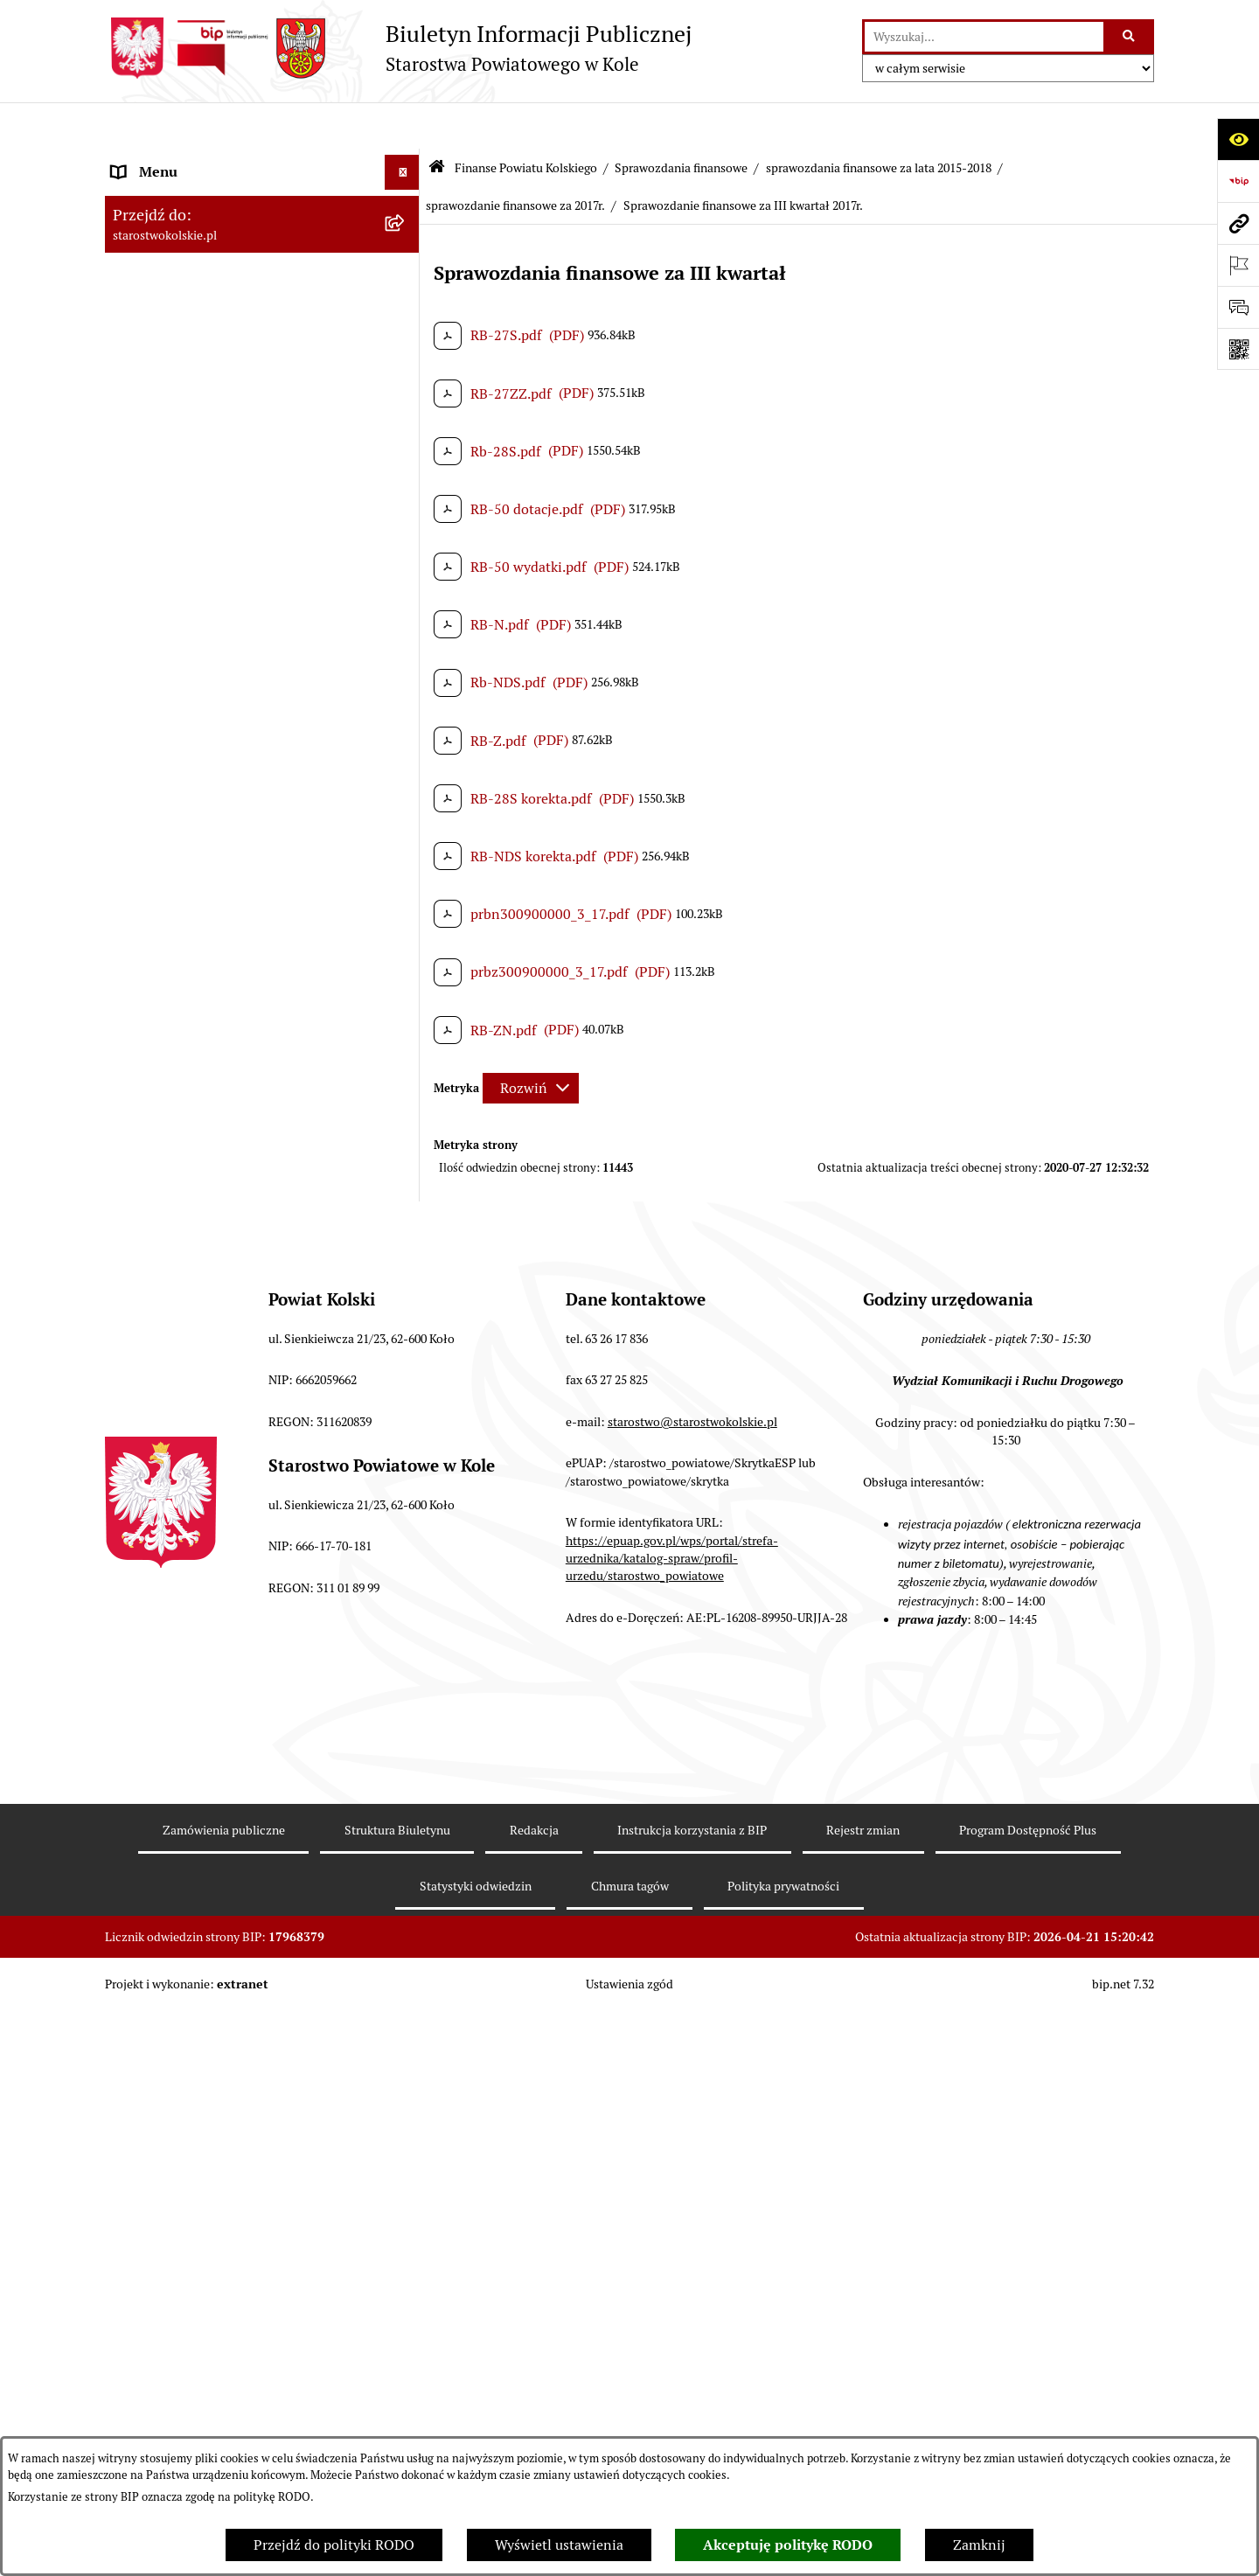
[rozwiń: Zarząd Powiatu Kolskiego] (406, 427)
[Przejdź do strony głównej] (398, 48)
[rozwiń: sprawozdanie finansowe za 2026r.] (406, 667)
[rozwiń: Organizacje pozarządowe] (406, 2013)
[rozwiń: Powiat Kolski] (406, 266)
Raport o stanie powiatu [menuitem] (186, 2047)
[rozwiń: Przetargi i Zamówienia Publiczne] (406, 1978)
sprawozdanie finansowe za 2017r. (515, 159)
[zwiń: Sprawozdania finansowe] (406, 621)
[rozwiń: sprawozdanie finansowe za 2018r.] (406, 1105)
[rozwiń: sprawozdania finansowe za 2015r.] (406, 1737)
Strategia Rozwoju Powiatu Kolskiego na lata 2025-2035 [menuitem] (237, 311)
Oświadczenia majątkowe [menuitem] (191, 2320)
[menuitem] (262, 508)
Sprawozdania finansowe (681, 121)
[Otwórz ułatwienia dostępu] (1238, 139)
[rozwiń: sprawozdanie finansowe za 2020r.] (406, 945)
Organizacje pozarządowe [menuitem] (192, 2012)
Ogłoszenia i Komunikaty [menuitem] (190, 195)
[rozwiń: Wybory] (406, 357)
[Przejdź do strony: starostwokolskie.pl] (1238, 223)
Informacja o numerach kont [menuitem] (200, 1942)
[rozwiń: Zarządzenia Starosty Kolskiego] (406, 2356)
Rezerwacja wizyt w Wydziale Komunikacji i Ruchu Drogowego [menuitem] (247, 2093)
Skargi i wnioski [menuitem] (161, 2425)
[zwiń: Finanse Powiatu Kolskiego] (406, 462)
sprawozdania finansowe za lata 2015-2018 (878, 121)
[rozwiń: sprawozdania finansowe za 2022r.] (406, 853)
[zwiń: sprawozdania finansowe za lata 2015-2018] (406, 1038)
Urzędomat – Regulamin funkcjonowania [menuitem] (239, 2138)
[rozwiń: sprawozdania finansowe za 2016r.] (406, 1690)
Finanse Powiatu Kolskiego (526, 121)
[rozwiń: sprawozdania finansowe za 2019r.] (406, 992)
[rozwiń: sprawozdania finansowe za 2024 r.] (406, 760)
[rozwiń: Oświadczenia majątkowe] (406, 2321)
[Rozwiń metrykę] (531, 1041)
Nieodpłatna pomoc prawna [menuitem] (198, 2390)
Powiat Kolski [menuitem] (154, 265)
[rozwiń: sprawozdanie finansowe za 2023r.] (406, 806)
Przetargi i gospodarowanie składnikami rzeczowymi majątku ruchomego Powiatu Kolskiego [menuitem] (240, 2229)
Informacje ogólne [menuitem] (169, 160)
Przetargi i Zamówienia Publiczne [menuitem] (217, 1977)
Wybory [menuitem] (135, 356)
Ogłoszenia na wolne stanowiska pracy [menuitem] (232, 2285)
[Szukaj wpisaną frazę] (1130, 36)
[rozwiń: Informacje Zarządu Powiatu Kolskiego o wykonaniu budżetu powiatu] (406, 1783)
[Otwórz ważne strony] (1238, 265)
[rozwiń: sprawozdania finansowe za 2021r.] (406, 899)
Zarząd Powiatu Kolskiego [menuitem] (192, 426)
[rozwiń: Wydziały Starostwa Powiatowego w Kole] (406, 2174)
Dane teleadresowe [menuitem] (171, 230)
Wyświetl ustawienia (559, 2545)
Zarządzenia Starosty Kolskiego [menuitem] (209, 2355)
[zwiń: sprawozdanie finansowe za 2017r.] (406, 1152)
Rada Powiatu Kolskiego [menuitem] (186, 391)
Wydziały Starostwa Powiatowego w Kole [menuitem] (239, 2173)
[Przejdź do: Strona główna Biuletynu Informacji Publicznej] (436, 122)
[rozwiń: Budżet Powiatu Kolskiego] (406, 1850)
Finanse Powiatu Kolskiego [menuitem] (196, 461)
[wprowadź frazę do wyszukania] (984, 36)
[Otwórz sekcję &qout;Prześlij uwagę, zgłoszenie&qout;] (1238, 307)
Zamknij (979, 2545)
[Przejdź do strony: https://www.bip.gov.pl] (1238, 181)
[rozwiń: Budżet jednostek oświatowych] (406, 1897)
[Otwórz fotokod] (1238, 349)
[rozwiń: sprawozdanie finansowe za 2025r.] (406, 714)
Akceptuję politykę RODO (788, 2545)
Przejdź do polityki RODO (334, 2545)
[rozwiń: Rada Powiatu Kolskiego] (406, 392)
